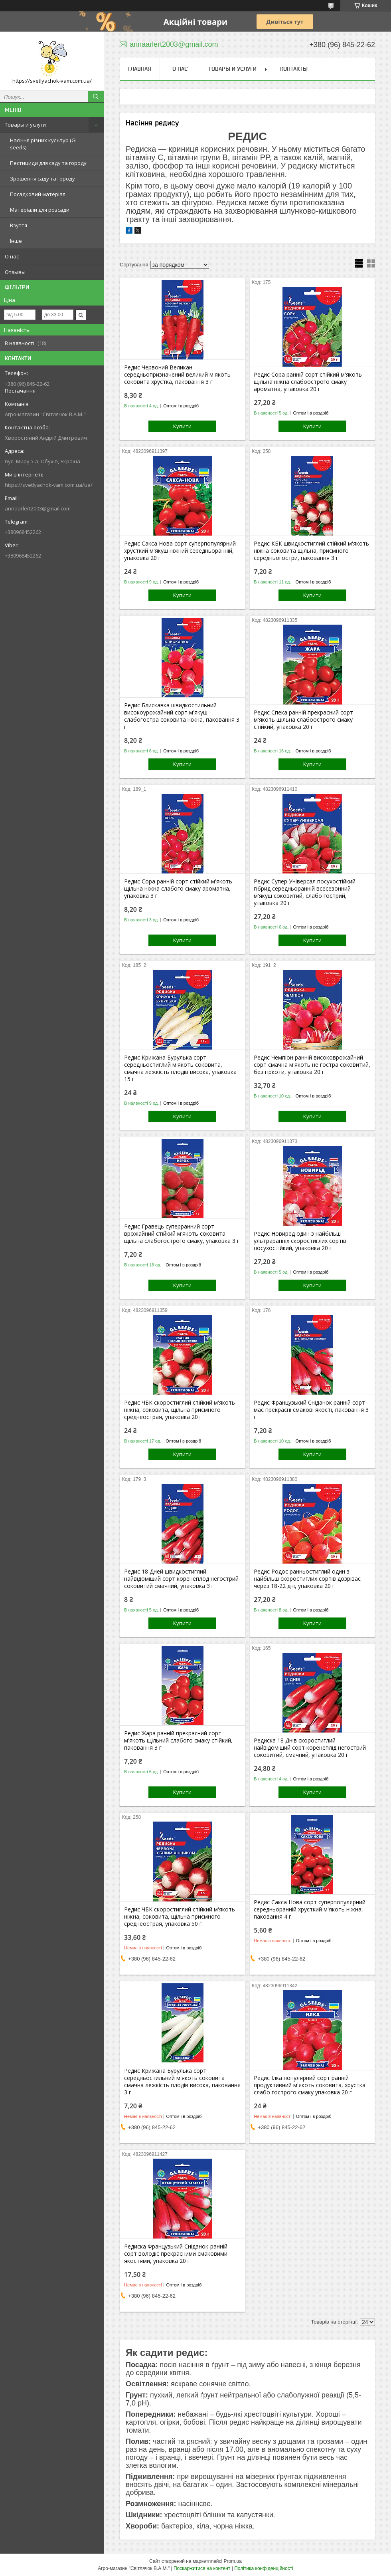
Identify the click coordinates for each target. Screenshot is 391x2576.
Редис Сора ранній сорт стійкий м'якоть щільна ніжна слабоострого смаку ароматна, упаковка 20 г (308, 382)
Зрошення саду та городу (42, 178)
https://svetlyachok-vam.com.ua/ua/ (49, 484)
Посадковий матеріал (37, 194)
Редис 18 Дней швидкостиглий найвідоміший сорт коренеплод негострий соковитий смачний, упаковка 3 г (181, 1579)
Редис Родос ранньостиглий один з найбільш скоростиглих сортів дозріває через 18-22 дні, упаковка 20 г (307, 1579)
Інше (16, 240)
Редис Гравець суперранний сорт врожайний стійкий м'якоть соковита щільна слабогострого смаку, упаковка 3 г (181, 1233)
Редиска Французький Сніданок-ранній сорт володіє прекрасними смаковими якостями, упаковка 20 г (175, 2253)
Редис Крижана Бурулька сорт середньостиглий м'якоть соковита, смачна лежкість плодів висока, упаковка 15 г (180, 1068)
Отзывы (15, 272)
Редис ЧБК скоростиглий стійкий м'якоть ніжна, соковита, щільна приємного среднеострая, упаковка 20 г (179, 1410)
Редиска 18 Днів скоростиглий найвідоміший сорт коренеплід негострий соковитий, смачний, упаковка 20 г (310, 1747)
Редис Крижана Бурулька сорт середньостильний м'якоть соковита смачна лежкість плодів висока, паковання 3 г (182, 2081)
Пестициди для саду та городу (48, 163)
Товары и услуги (25, 124)
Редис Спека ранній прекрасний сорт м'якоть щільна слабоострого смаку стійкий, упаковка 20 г (303, 719)
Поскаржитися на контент (202, 2568)
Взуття (18, 225)
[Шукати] (96, 97)
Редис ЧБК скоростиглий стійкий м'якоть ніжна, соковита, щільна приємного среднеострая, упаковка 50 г (179, 1916)
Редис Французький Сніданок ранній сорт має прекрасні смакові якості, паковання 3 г (311, 1410)
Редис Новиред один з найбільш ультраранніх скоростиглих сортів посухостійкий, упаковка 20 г (300, 1241)
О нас (12, 256)
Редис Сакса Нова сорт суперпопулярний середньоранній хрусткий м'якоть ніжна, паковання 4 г (309, 1909)
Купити (182, 426)
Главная (139, 68)
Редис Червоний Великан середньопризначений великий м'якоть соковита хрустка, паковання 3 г (177, 374)
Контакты (294, 68)
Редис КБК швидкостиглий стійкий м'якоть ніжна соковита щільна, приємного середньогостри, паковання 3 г (311, 551)
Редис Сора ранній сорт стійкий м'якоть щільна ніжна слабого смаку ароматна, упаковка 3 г (178, 888)
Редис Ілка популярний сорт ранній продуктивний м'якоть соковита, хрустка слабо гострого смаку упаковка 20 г (309, 2085)
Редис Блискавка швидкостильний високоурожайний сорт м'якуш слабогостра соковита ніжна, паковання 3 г (181, 716)
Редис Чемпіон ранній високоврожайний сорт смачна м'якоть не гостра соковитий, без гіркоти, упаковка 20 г (312, 1065)
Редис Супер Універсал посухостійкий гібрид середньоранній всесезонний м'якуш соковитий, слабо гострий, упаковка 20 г (304, 892)
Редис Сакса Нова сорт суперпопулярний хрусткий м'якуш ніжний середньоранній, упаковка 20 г (180, 551)
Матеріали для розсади (39, 209)
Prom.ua (233, 2561)
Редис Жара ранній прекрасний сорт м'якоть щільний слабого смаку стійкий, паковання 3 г (178, 1740)
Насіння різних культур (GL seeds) (44, 144)
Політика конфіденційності (263, 2568)
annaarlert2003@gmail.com (38, 508)
